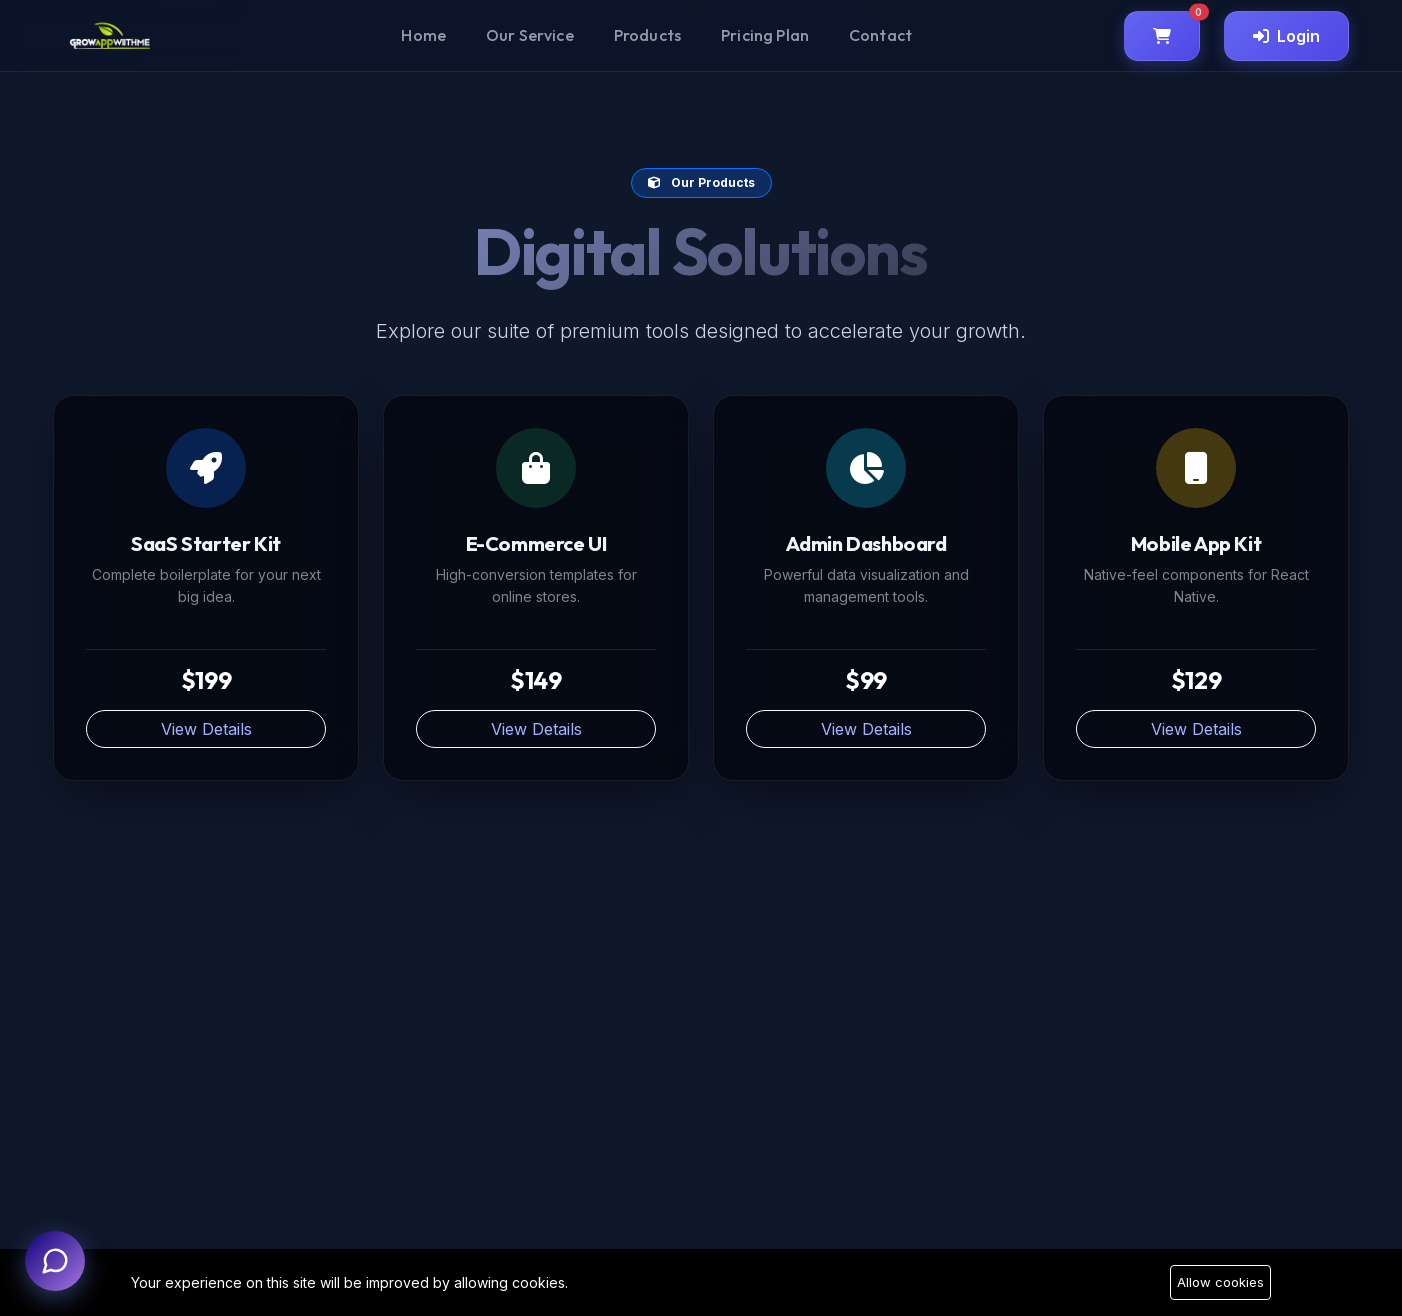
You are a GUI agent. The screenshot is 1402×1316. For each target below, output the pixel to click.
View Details (206, 729)
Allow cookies (1220, 1282)
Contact (880, 35)
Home (423, 35)
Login (1286, 36)
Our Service (530, 35)
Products (647, 35)
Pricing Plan (765, 35)
